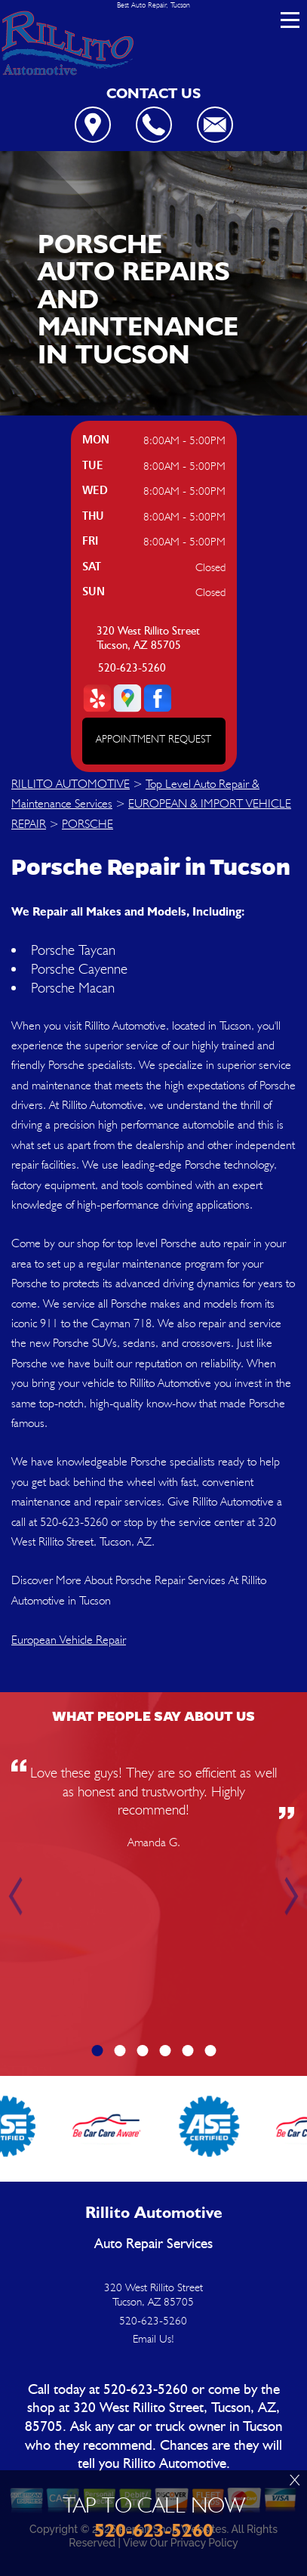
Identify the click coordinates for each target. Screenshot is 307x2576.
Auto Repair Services (153, 2244)
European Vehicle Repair (68, 1639)
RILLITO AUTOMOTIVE (70, 784)
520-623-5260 (132, 668)
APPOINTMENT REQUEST (153, 739)
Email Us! (153, 2339)
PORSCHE (87, 824)
